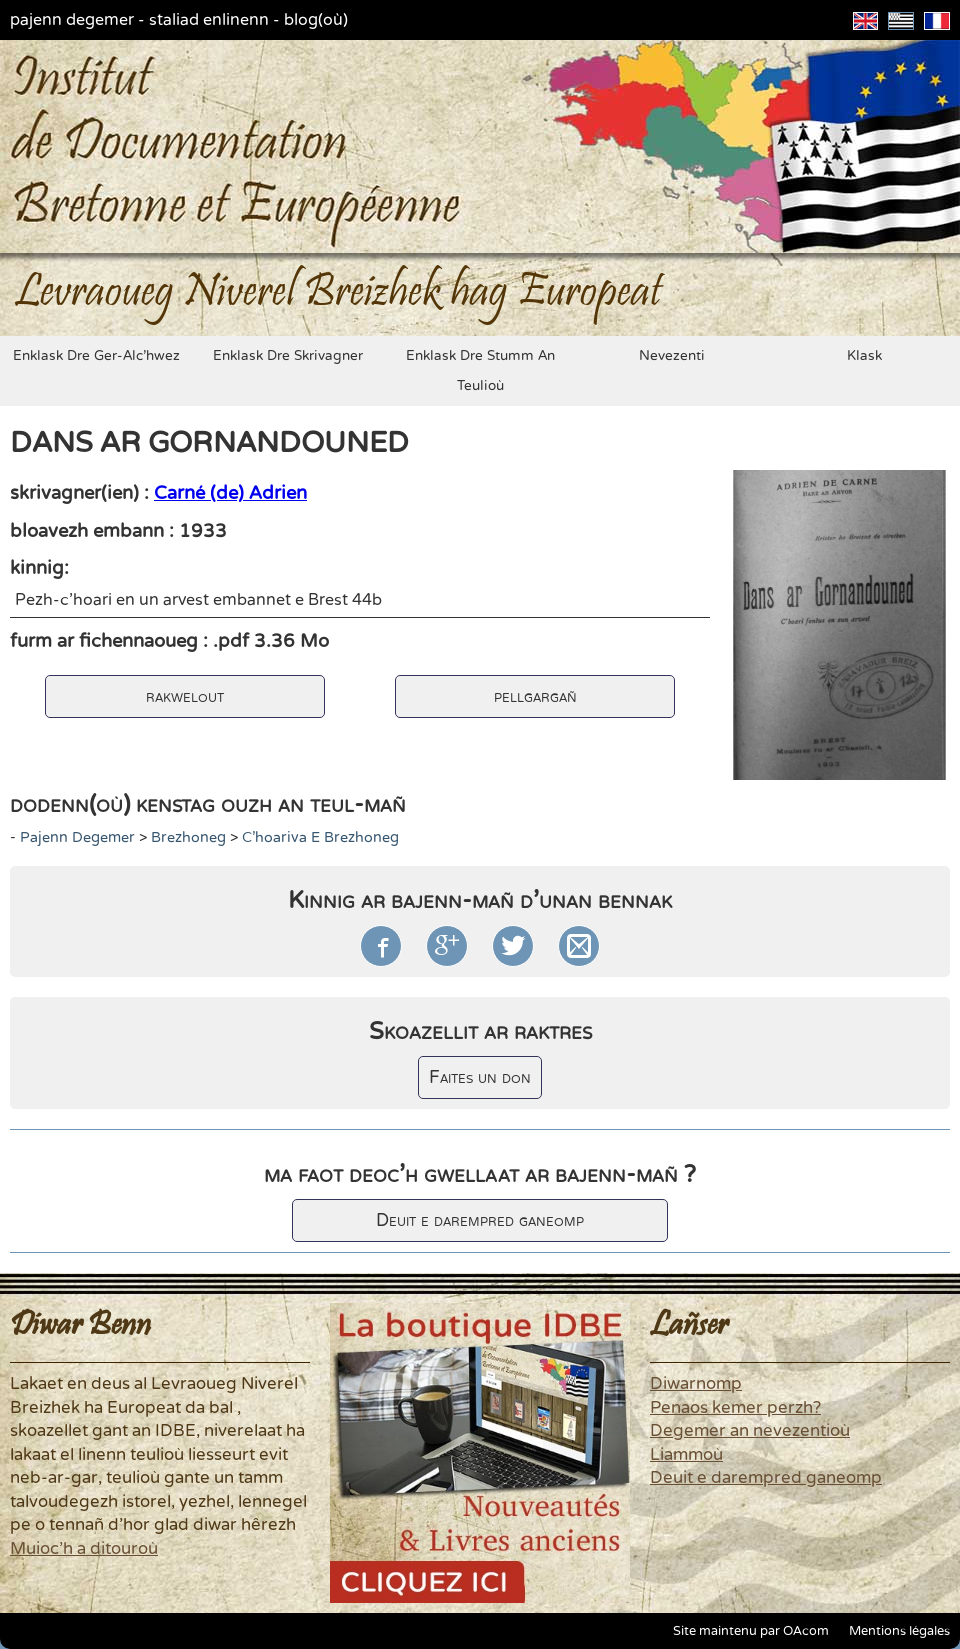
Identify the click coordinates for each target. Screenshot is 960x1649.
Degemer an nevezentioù (750, 1431)
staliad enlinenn (209, 20)
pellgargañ (535, 696)
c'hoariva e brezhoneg (320, 837)
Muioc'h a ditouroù (84, 1549)
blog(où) (316, 20)
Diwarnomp (696, 1384)
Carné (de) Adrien (230, 493)
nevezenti (672, 356)
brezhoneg (188, 837)
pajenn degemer (72, 20)
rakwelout (185, 696)
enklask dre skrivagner (288, 356)
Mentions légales (899, 1631)
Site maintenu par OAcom (751, 1631)
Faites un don (480, 1077)
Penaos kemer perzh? (735, 1408)
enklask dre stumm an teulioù (480, 371)
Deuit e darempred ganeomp (480, 1220)
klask (864, 356)
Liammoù (686, 1455)
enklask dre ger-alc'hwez (96, 356)
